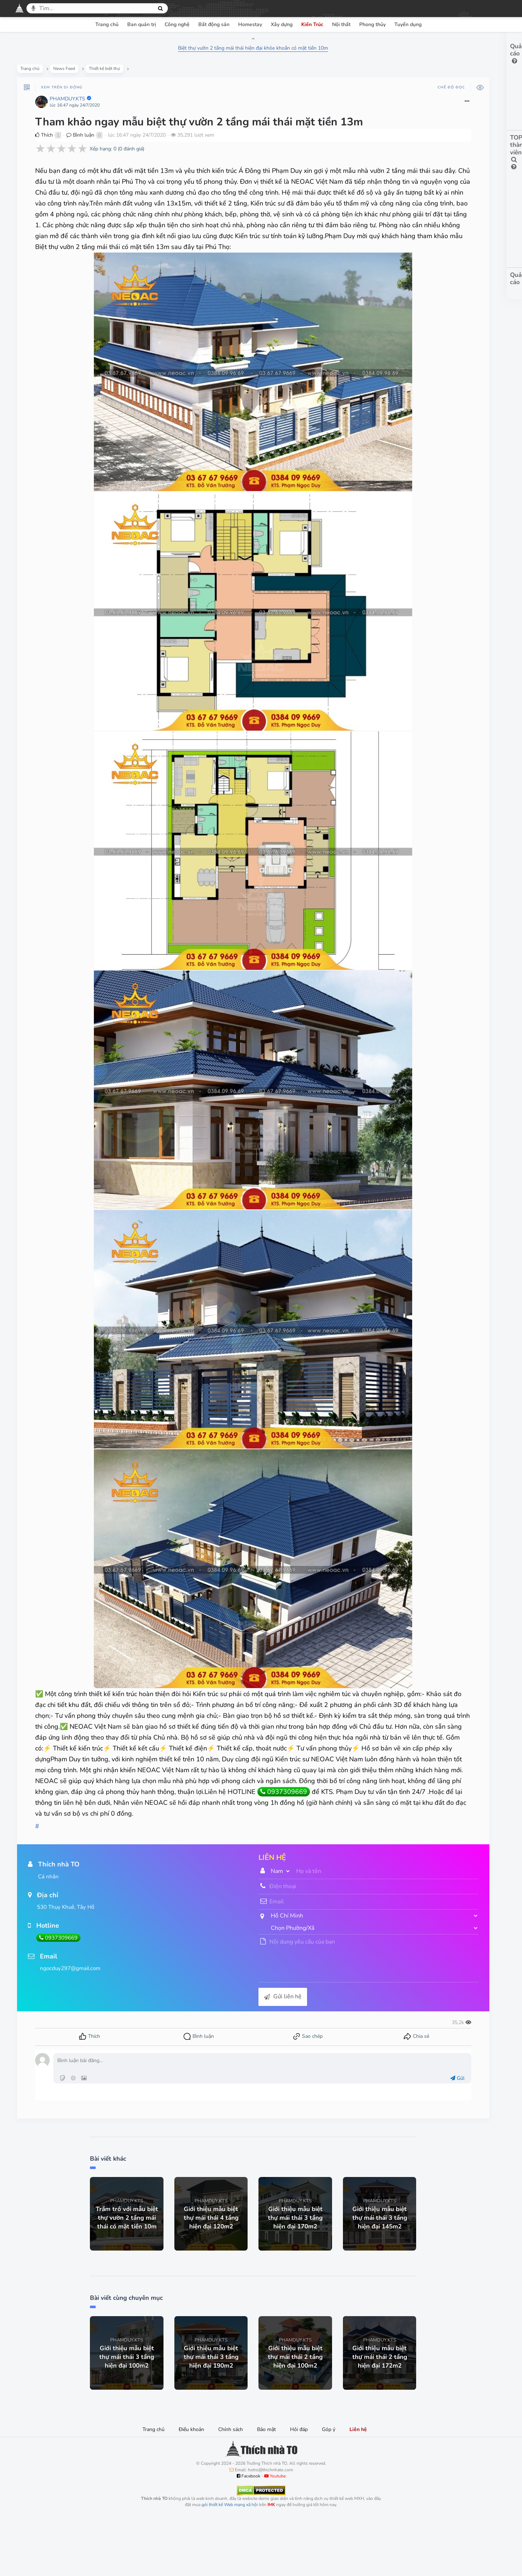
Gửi (363, 2135)
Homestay (250, 24)
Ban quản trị (141, 24)
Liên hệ (358, 2486)
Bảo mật (266, 2486)
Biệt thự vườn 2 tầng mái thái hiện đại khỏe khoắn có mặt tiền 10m (207, 48)
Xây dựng (282, 24)
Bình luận (82, 137)
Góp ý (328, 2486)
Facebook (248, 2533)
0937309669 (124, 1849)
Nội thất (341, 24)
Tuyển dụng (408, 24)
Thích (45, 137)
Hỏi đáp (299, 2486)
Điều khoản (191, 2486)
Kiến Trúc (312, 24)
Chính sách (230, 2486)
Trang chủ (107, 24)
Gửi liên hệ (236, 2054)
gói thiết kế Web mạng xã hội (230, 2562)
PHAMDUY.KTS (69, 101)
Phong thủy (372, 24)
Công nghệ (177, 24)
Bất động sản (213, 24)
